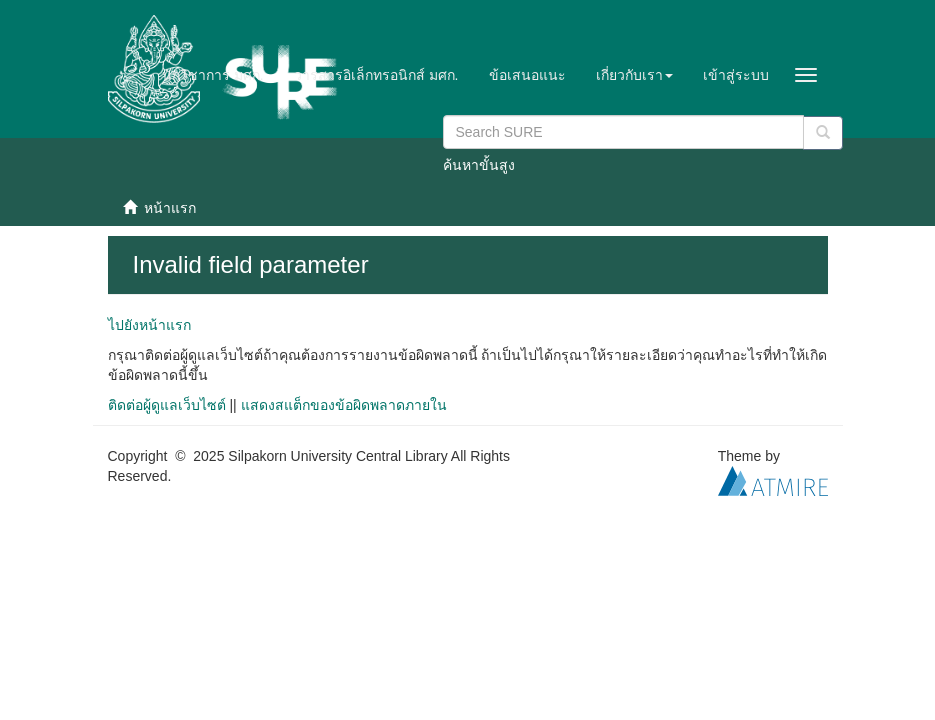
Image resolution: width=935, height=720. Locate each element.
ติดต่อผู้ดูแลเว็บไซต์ (167, 405)
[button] (634, 75)
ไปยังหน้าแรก (149, 325)
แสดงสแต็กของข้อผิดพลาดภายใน (344, 405)
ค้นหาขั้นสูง (479, 165)
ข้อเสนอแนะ (527, 75)
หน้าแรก (170, 208)
